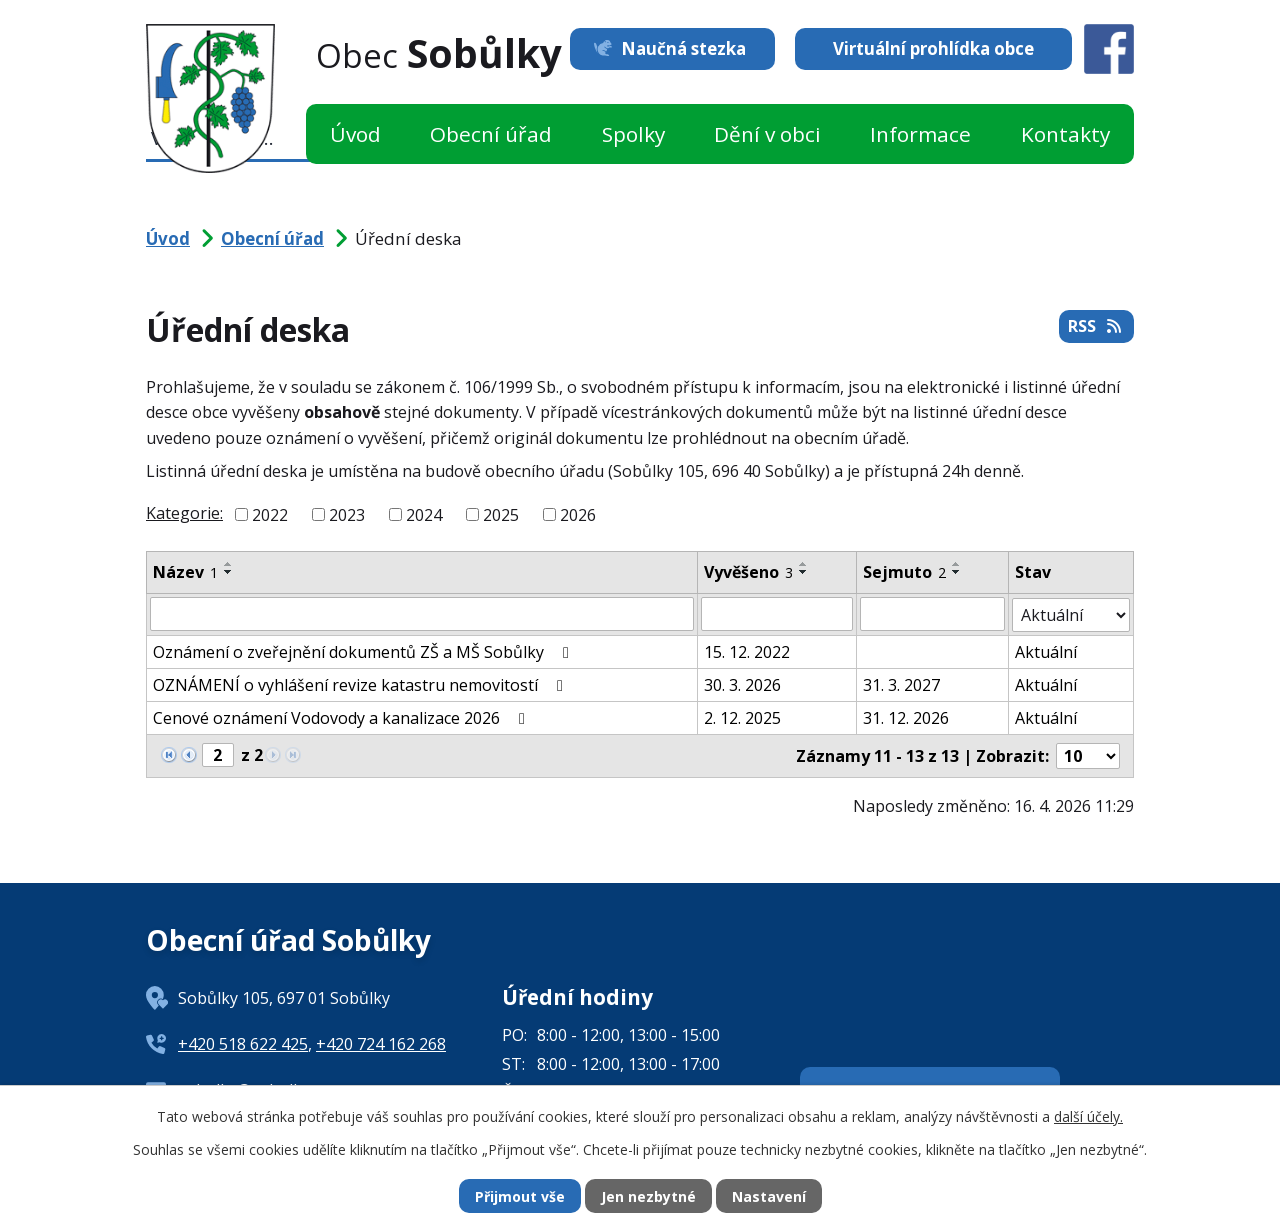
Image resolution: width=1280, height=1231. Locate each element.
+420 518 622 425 (243, 1043)
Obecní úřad (491, 134)
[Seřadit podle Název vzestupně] (229, 564)
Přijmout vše (520, 1196)
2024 (424, 515)
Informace (920, 134)
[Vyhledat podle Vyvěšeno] (777, 614)
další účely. (1088, 1116)
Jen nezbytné (648, 1196)
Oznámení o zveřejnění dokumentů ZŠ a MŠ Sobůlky (364, 651)
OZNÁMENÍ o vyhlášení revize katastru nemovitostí (361, 684)
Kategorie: (184, 513)
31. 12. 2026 (906, 717)
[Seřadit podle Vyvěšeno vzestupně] (804, 564)
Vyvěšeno (748, 572)
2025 (501, 515)
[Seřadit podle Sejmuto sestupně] (957, 572)
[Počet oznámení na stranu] (1088, 755)
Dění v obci (767, 134)
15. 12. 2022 (747, 651)
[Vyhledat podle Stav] (1071, 614)
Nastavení (769, 1196)
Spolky (633, 134)
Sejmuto (904, 572)
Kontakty (1065, 134)
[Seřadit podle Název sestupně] (229, 572)
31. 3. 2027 (901, 684)
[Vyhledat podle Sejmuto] (932, 614)
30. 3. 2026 (742, 684)
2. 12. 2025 (742, 717)
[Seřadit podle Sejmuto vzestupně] (957, 564)
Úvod (355, 134)
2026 (578, 515)
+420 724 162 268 (381, 1043)
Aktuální (1046, 651)
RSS (1096, 326)
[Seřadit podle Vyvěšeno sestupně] (804, 572)
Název (185, 572)
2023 (347, 515)
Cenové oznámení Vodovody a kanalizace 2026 (342, 717)
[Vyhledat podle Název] (422, 614)
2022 (270, 515)
